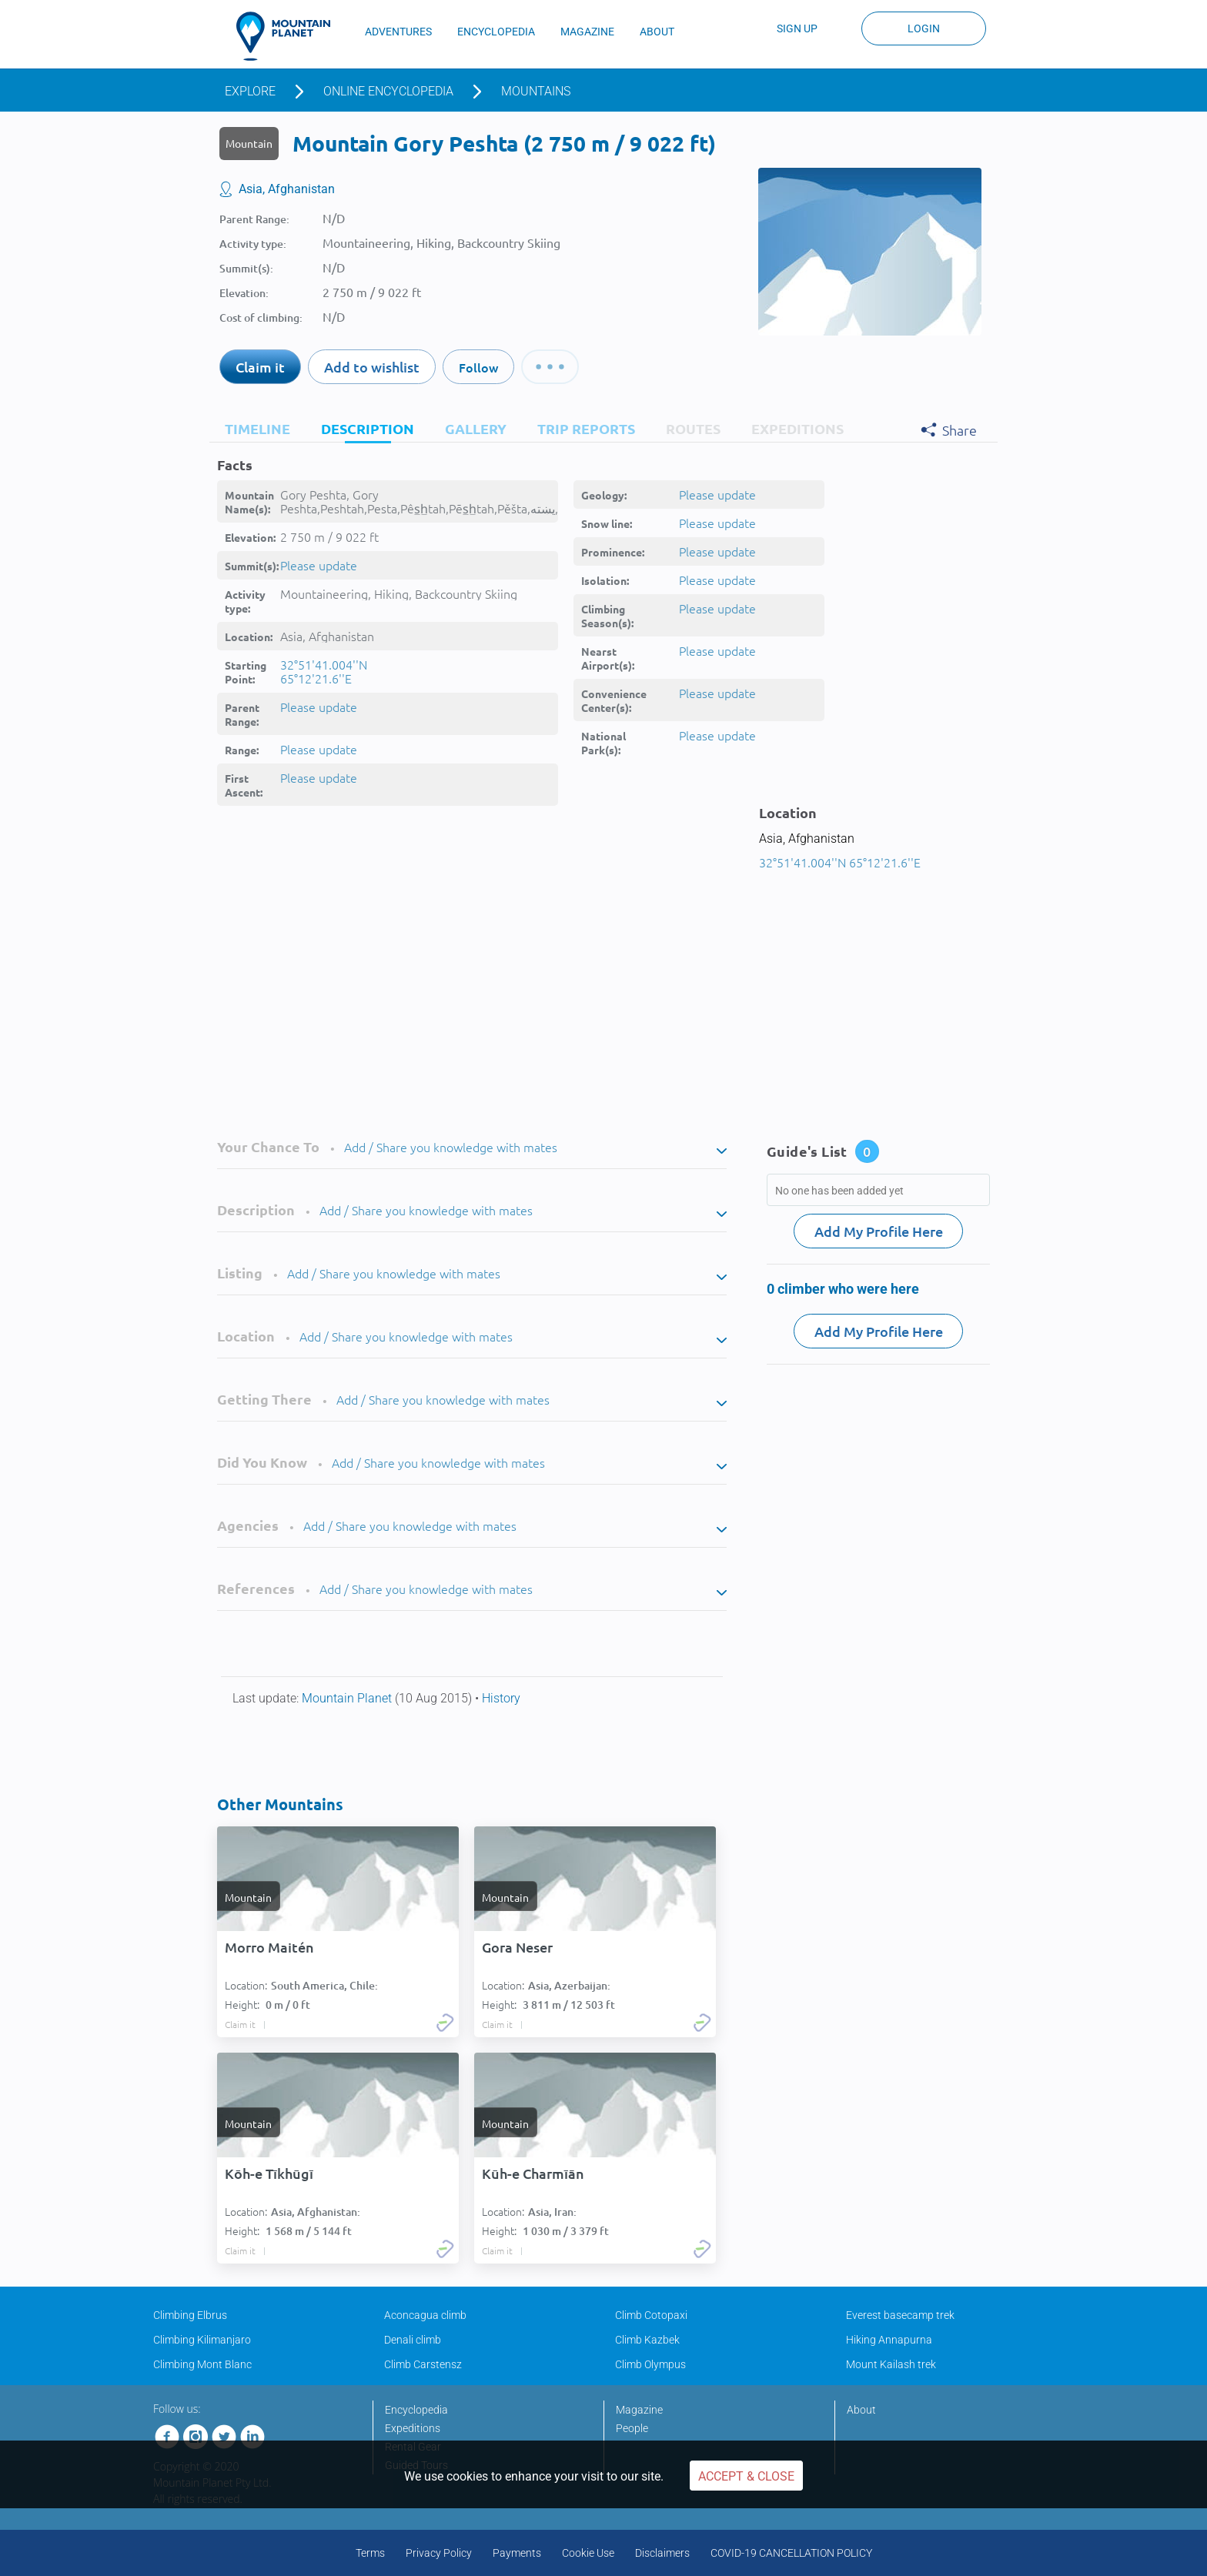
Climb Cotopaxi (651, 2315)
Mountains (535, 91)
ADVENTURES (398, 31)
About (861, 2410)
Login (924, 28)
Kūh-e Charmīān (533, 2173)
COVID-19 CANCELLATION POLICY (791, 2553)
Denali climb (412, 2340)
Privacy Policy (439, 2553)
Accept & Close (746, 2476)
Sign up (797, 28)
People (632, 2428)
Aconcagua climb (425, 2315)
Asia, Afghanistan (287, 189)
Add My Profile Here (878, 1231)
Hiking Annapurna (889, 2340)
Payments (517, 2553)
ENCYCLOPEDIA (496, 31)
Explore (250, 91)
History (501, 1698)
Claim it (260, 367)
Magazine (639, 2410)
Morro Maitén (269, 1947)
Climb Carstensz (423, 2364)
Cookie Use (588, 2553)
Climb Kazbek (647, 2340)
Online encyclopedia (388, 91)
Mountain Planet (348, 1698)
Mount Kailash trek (891, 2364)
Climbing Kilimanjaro (202, 2340)
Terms (370, 2553)
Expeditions (412, 2428)
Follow (478, 367)
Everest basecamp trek (900, 2315)
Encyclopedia (416, 2410)
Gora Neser (517, 1947)
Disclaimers (662, 2553)
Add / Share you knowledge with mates (450, 1146)
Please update (318, 564)
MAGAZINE (587, 31)
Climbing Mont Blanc (202, 2364)
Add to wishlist (372, 367)
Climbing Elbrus (190, 2315)
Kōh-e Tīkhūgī (269, 2173)
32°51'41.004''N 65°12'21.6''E (323, 671)
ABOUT (657, 31)
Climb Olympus (650, 2364)
